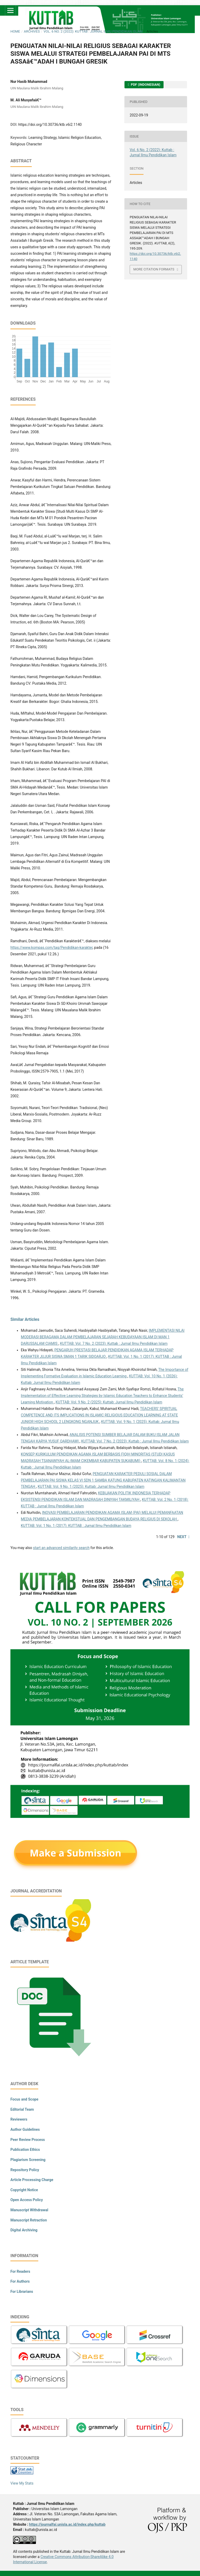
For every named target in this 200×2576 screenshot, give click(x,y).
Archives (32, 31)
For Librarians (21, 2291)
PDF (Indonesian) (145, 84)
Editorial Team (22, 2109)
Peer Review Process (27, 2140)
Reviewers (18, 2119)
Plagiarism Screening (27, 2160)
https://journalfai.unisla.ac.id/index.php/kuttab (67, 2524)
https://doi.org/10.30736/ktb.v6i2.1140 (50, 124)
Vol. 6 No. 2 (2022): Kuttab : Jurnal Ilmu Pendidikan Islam (93, 31)
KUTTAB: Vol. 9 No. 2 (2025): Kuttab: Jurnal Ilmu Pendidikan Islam (108, 1402)
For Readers (20, 2271)
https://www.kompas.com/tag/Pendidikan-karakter (51, 947)
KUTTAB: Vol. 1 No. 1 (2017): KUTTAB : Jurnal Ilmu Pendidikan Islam (76, 1526)
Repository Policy (24, 2170)
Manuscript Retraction (28, 2220)
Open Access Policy (26, 2200)
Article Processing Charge (31, 2180)
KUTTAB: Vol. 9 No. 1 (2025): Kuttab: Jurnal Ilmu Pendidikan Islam (91, 1486)
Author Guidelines (25, 2129)
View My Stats (21, 2483)
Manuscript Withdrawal (29, 2210)
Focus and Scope (24, 2099)
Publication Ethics (25, 2149)
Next (181, 1537)
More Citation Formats (153, 269)
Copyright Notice (24, 2190)
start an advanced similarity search (61, 1548)
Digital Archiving (24, 2230)
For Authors (20, 2281)
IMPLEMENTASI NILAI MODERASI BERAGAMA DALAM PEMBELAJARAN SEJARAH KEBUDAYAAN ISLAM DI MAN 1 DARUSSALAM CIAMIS (102, 1337)
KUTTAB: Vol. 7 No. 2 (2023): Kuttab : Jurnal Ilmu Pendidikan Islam (113, 1343)
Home (15, 31)
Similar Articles (24, 1319)
